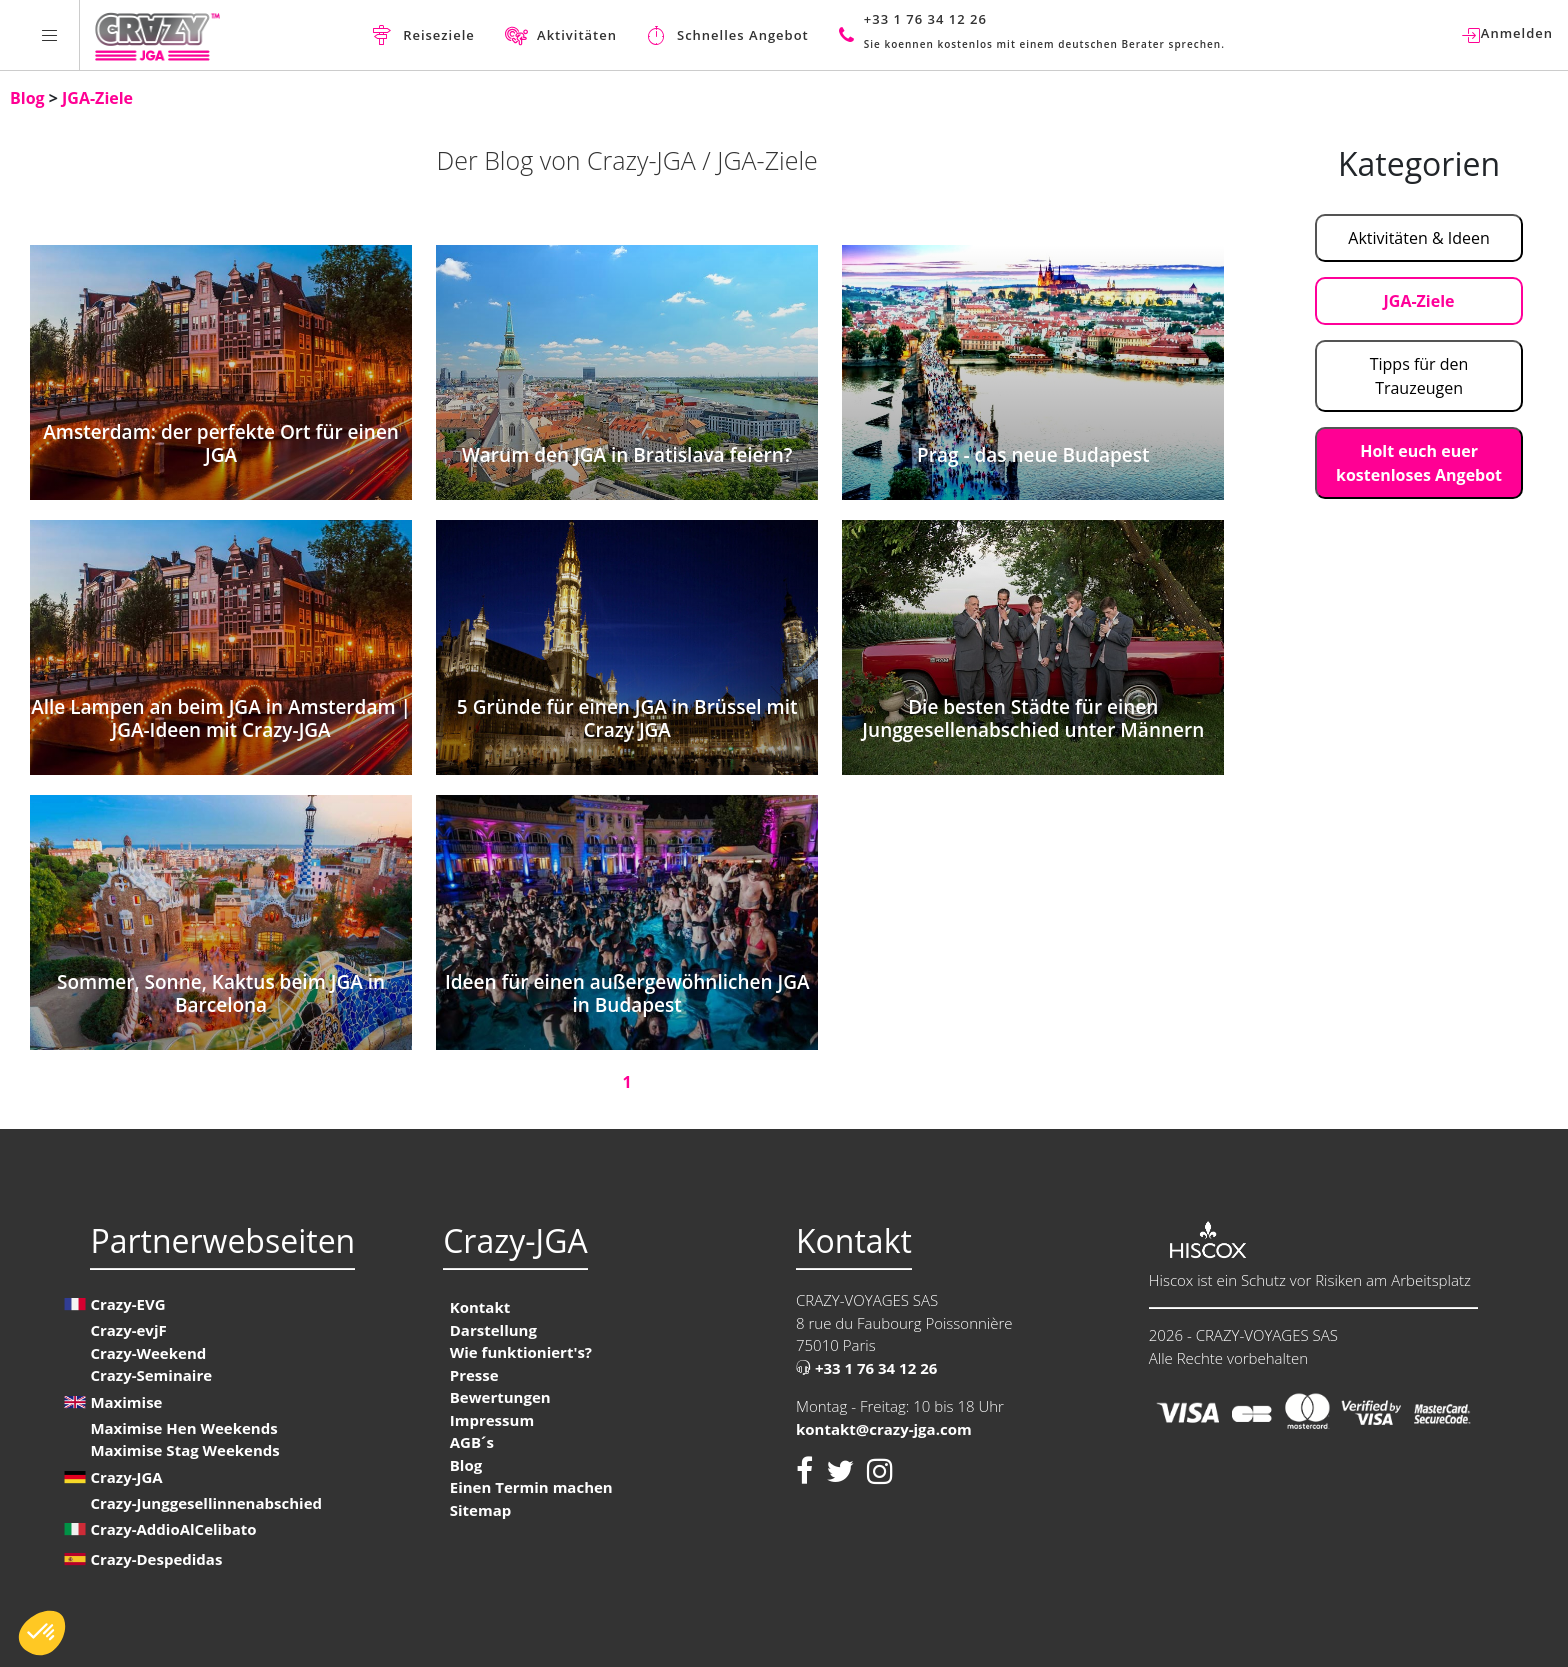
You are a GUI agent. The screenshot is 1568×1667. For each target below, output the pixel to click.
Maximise (126, 1402)
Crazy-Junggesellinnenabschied (206, 1503)
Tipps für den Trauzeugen (1419, 376)
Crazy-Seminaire (151, 1375)
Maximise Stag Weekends (184, 1450)
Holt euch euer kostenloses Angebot (1419, 463)
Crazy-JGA (126, 1477)
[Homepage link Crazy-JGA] (157, 35)
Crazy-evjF (128, 1330)
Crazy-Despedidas (156, 1559)
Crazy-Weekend (148, 1353)
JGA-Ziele (97, 98)
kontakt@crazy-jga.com (884, 1429)
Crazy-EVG (127, 1304)
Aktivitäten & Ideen (1418, 238)
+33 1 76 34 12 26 (866, 1368)
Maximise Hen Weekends (183, 1428)
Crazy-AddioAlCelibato (173, 1529)
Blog (29, 98)
